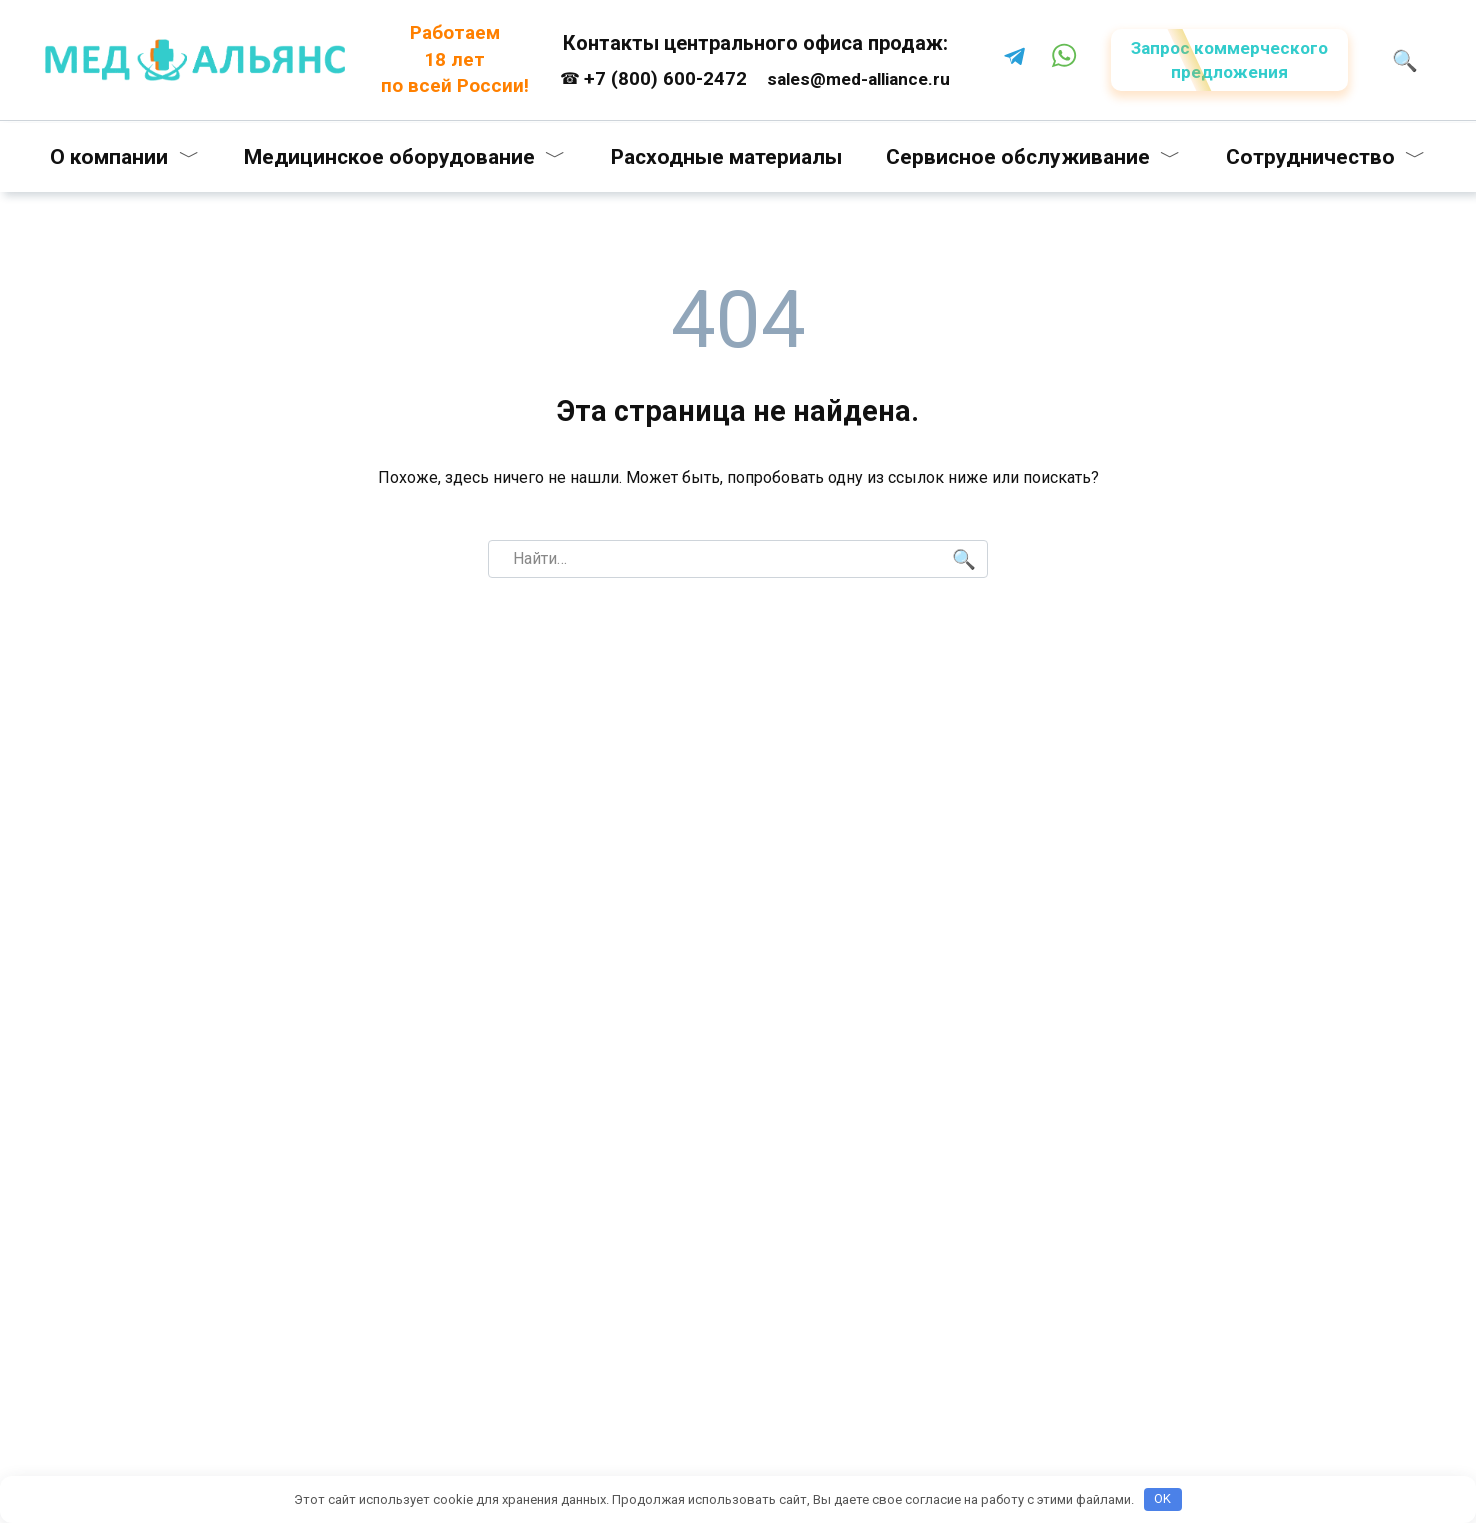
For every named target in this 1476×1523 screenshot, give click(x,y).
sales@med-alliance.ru (858, 79)
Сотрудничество (1310, 157)
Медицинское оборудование (389, 157)
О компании (109, 157)
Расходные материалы (726, 157)
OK (1162, 1498)
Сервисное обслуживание (1018, 157)
